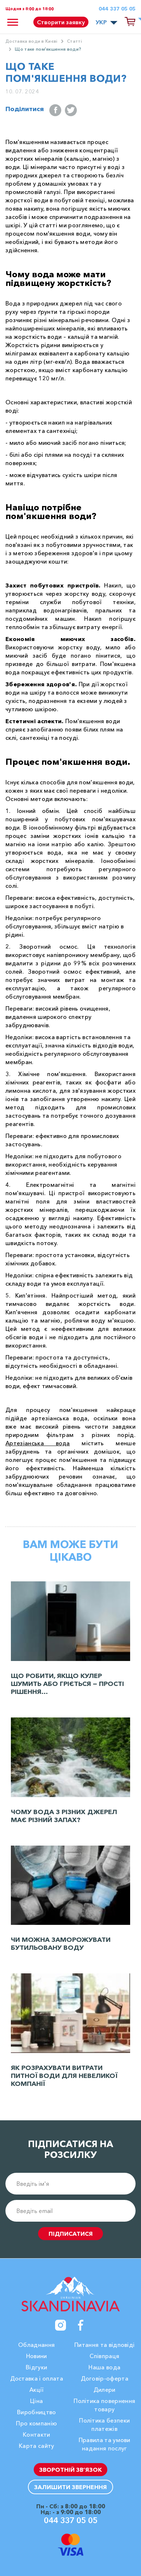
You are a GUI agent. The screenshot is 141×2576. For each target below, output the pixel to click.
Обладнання (36, 2344)
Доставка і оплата (36, 2378)
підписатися (71, 2233)
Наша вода (104, 2367)
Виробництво (36, 2412)
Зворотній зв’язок (70, 2469)
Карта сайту (36, 2445)
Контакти (36, 2434)
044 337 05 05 (117, 8)
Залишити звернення (70, 2487)
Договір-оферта (104, 2378)
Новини (36, 2356)
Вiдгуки (36, 2367)
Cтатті (74, 41)
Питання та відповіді (104, 2344)
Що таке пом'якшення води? (48, 49)
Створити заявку (61, 22)
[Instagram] (60, 2325)
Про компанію (36, 2423)
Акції (36, 2389)
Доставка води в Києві (31, 41)
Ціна (36, 2400)
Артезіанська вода (37, 1443)
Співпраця (104, 2356)
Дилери (105, 2389)
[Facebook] (80, 2325)
